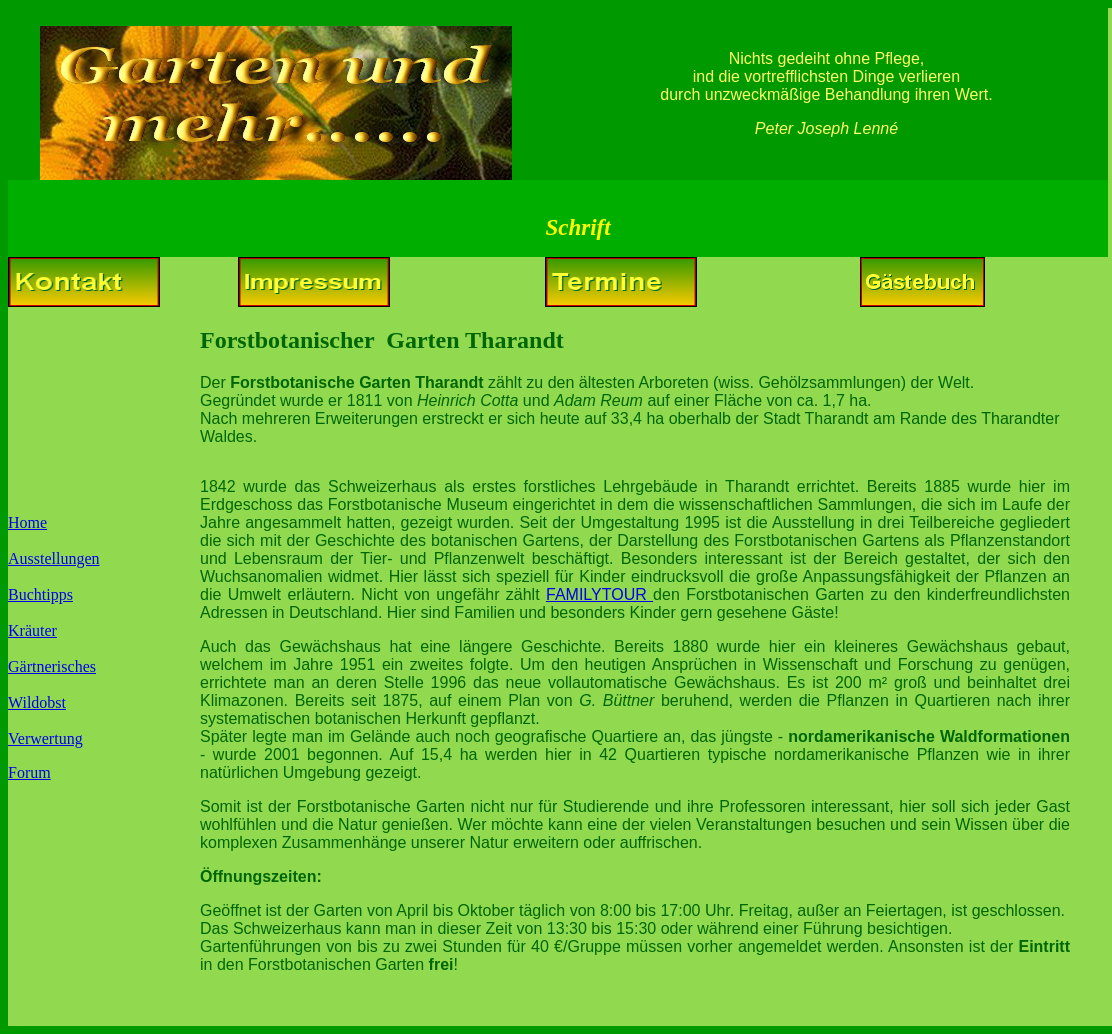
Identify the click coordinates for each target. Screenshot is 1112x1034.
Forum (29, 772)
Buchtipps (40, 594)
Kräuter (32, 630)
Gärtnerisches (52, 666)
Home (27, 522)
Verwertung (45, 738)
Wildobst (37, 702)
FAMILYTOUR (599, 594)
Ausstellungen (54, 558)
